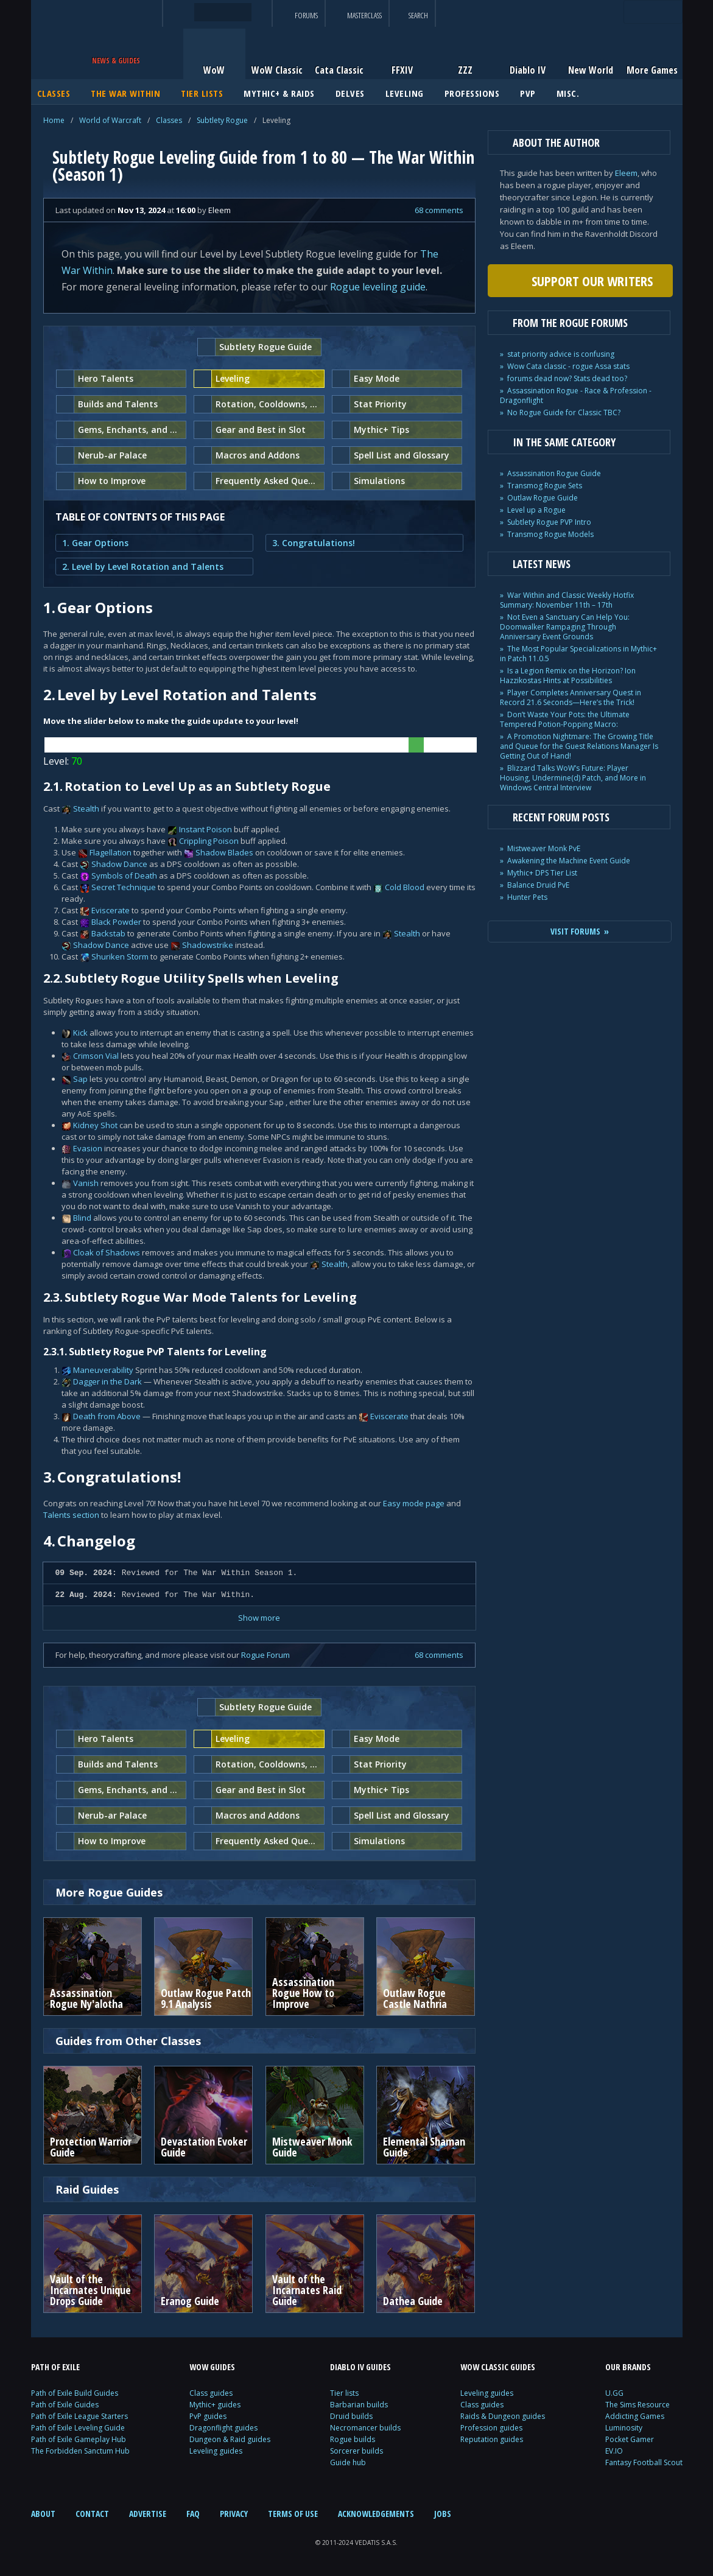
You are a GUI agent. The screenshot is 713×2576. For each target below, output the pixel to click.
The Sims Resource (637, 2404)
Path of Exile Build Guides (74, 2393)
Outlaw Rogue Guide (542, 498)
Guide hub (348, 2462)
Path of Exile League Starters (79, 2416)
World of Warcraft (110, 120)
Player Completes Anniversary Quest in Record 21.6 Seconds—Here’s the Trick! (570, 697)
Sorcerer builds (356, 2451)
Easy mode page (413, 1503)
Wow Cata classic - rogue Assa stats (568, 366)
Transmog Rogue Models (550, 534)
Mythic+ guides (215, 2404)
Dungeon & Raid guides (229, 2439)
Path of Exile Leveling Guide (78, 2428)
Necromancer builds (365, 2428)
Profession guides (491, 2428)
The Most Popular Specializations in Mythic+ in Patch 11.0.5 (578, 654)
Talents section (71, 1514)
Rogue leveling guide (378, 286)
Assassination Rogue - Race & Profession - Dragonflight (576, 395)
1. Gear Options (95, 543)
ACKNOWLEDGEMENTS (376, 2513)
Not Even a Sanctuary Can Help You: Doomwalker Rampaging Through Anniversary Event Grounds (565, 627)
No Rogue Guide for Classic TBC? (563, 412)
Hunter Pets (527, 897)
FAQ (193, 2513)
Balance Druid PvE (538, 885)
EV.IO (614, 2451)
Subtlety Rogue (222, 120)
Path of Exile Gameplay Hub (78, 2439)
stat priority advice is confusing (560, 354)
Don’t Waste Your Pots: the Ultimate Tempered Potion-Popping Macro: (565, 719)
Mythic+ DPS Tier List (542, 873)
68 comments (439, 210)
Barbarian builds (359, 2404)
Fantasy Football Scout (644, 2462)
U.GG (614, 2393)
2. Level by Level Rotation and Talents (142, 566)
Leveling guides (215, 2451)
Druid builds (351, 2416)
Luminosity (623, 2428)
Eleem (626, 172)
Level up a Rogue (536, 510)
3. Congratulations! (313, 543)
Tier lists (344, 2393)
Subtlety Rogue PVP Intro (549, 522)
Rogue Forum (265, 1654)
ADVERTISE (147, 2513)
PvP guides (208, 2416)
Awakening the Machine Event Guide (568, 860)
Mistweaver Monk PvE (543, 848)
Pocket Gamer (629, 2439)
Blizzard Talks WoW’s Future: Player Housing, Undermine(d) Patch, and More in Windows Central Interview (573, 778)
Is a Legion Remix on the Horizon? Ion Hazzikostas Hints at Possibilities (568, 675)
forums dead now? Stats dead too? (567, 378)
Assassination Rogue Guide (554, 473)
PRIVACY (234, 2513)
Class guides (211, 2393)
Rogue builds (352, 2439)
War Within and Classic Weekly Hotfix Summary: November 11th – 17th (567, 600)
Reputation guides (491, 2439)
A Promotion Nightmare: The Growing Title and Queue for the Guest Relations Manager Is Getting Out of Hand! (579, 746)
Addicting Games (634, 2416)
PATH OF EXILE (55, 2367)
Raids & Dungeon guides (502, 2416)
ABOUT (43, 2513)
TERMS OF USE (293, 2513)
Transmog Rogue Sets (544, 485)
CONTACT (92, 2513)
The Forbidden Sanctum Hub (80, 2451)
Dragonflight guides (223, 2428)
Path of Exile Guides (65, 2404)
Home (54, 120)
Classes (169, 120)
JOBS (442, 2513)
